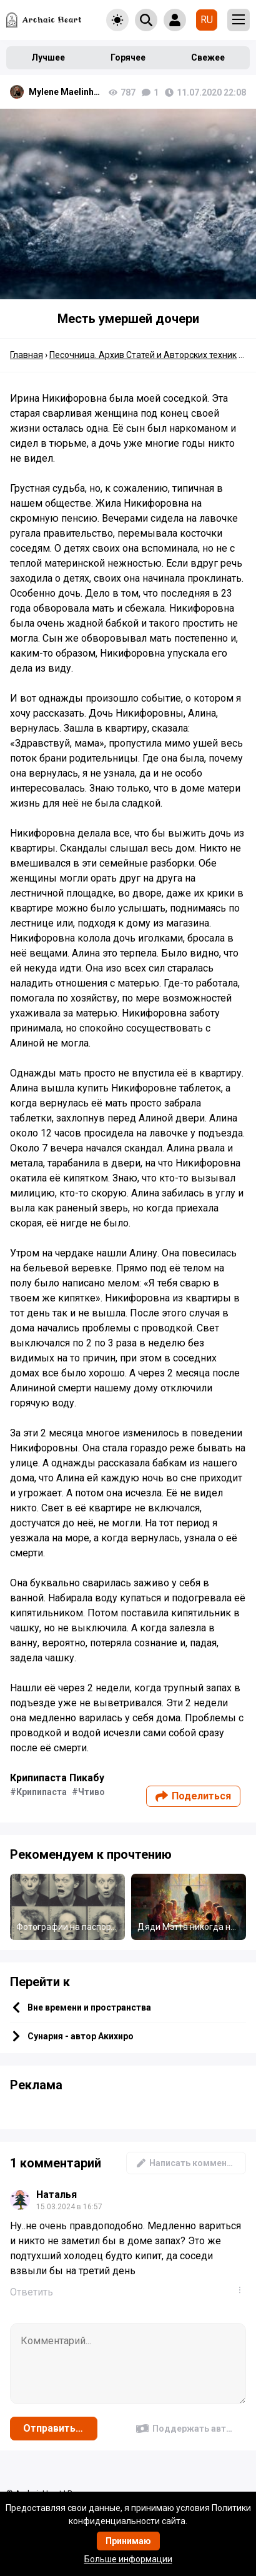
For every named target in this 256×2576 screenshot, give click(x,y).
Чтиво (91, 1792)
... (242, 2290)
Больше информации (128, 2559)
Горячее (128, 57)
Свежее (208, 57)
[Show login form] (175, 20)
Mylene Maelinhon (65, 92)
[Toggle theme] (117, 20)
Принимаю (128, 2541)
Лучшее (48, 57)
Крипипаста (41, 1792)
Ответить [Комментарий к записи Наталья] (31, 2292)
